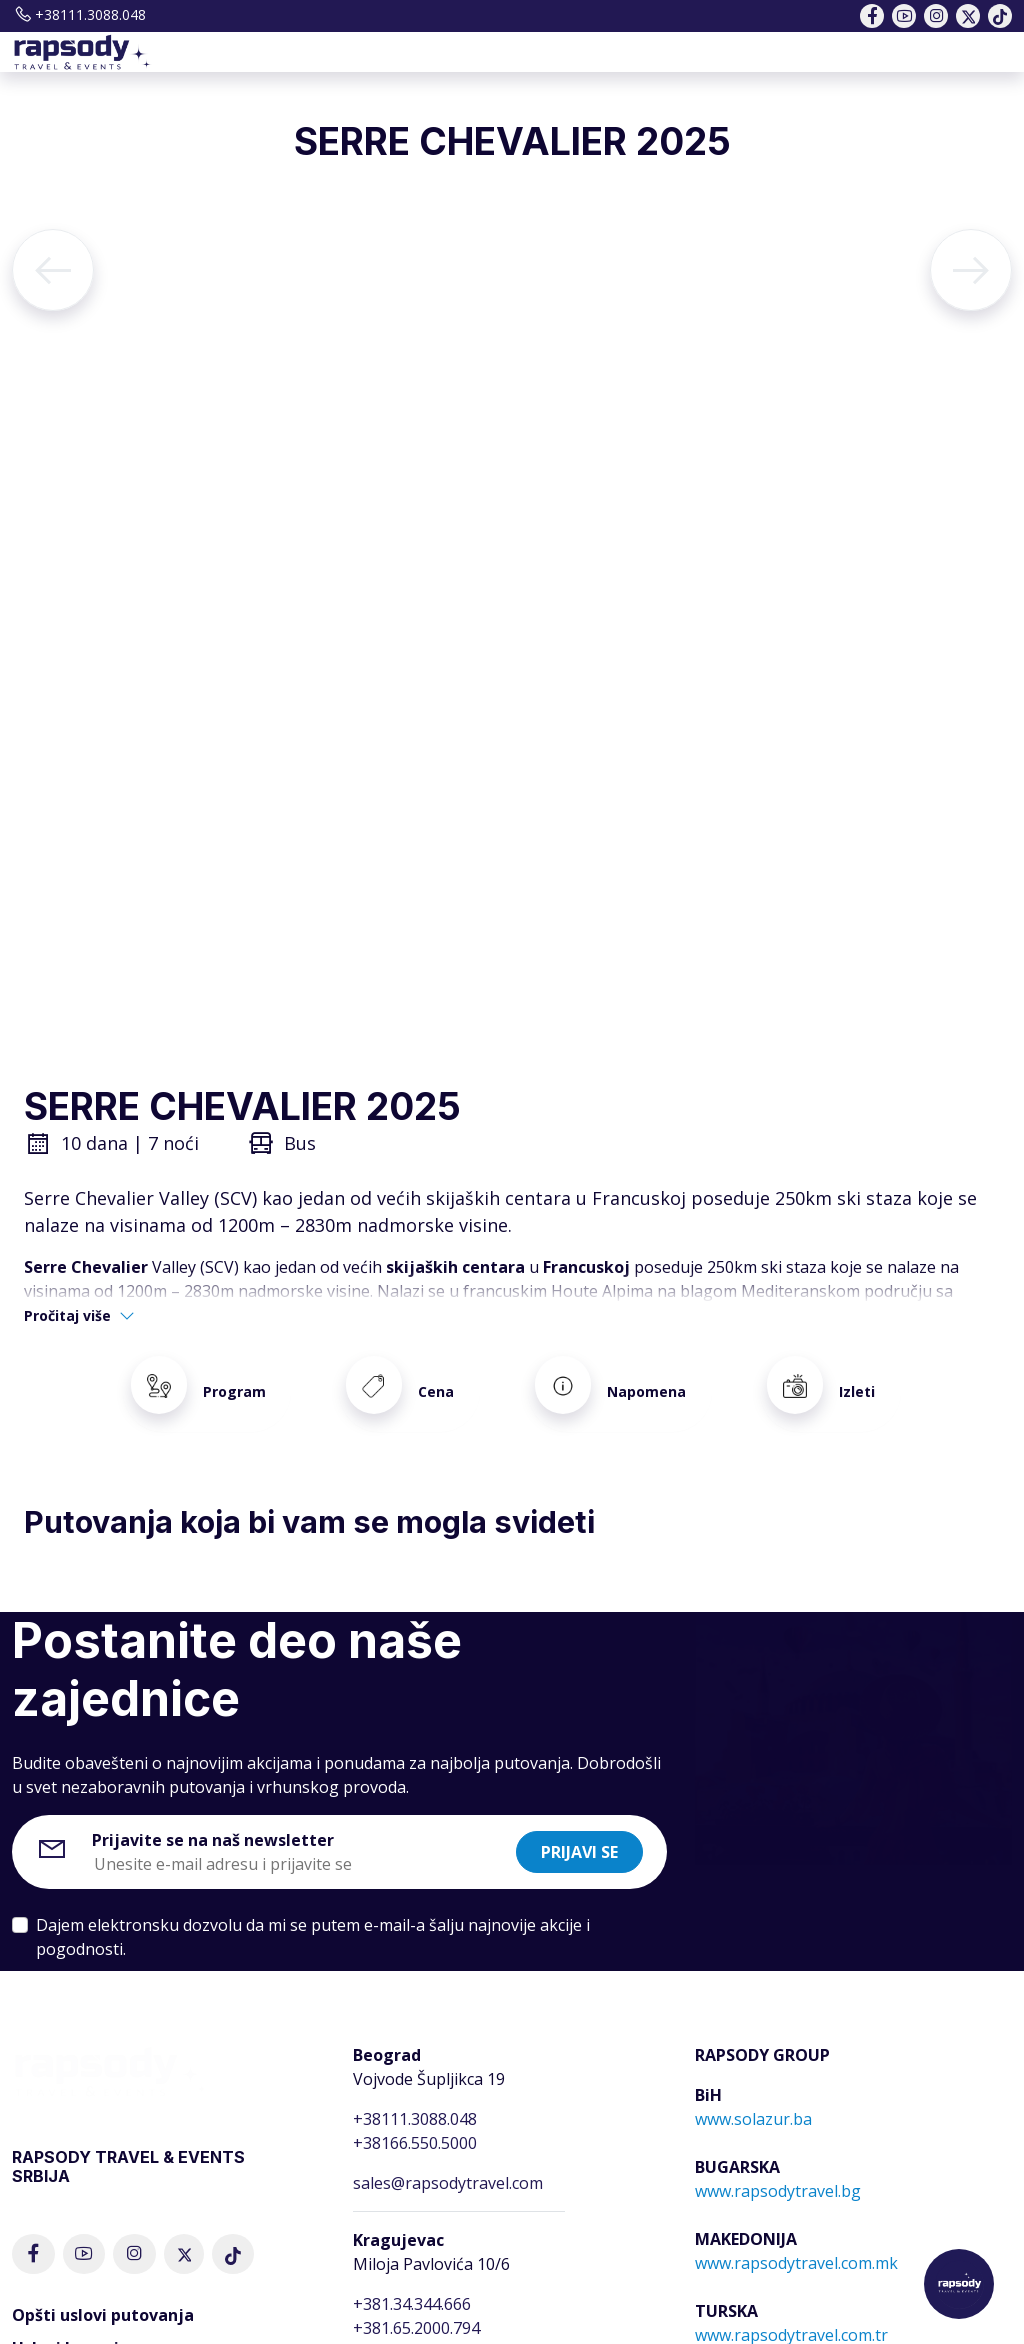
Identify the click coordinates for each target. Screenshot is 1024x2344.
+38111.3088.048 (79, 14)
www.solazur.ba (753, 2096)
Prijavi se (579, 1829)
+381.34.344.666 (412, 2281)
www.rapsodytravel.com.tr (791, 2312)
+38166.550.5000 (415, 2120)
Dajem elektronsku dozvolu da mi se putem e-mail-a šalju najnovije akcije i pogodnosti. (313, 1914)
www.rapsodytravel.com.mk (796, 2240)
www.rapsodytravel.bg (778, 2168)
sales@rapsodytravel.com (448, 2160)
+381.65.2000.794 (416, 2305)
